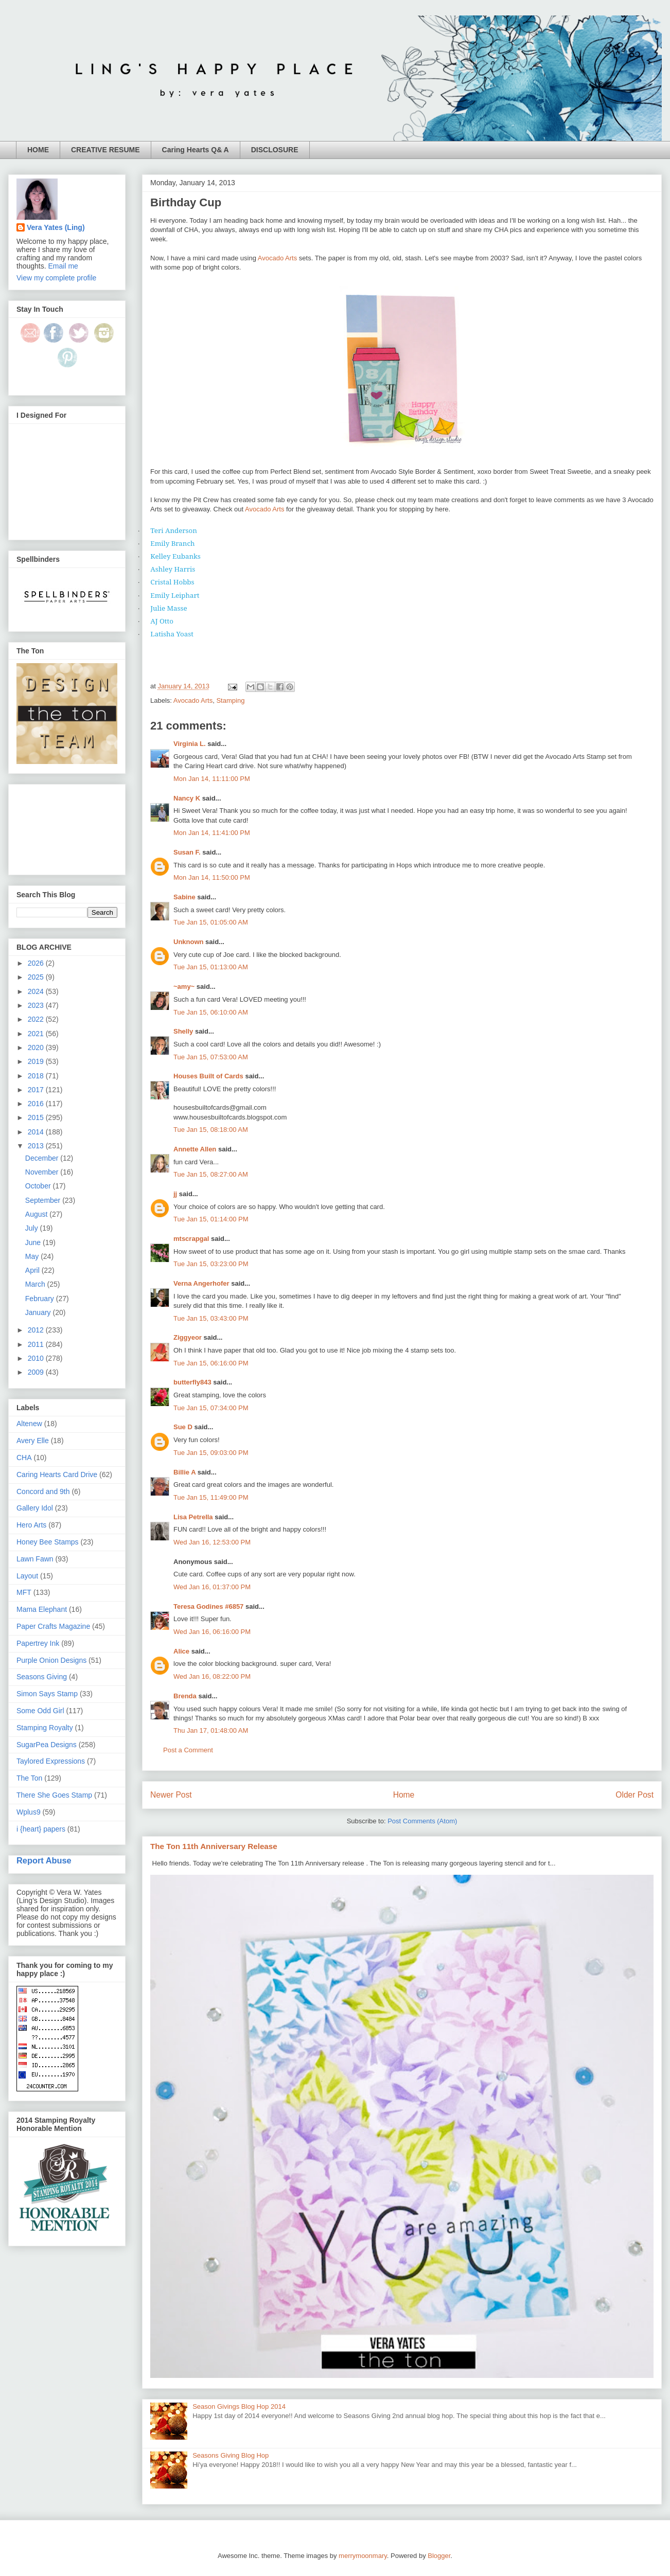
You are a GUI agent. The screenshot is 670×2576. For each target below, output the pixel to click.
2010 (37, 1358)
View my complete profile (56, 278)
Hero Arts (31, 1525)
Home (404, 1794)
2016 (37, 1103)
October (39, 1186)
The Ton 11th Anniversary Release (213, 1846)
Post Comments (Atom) (422, 1821)
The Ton (29, 1778)
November (42, 1172)
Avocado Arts (277, 258)
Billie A (184, 1472)
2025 (37, 977)
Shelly (183, 1031)
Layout (27, 1576)
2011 (37, 1344)
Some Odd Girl (40, 1711)
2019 (37, 1061)
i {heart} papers (40, 1829)
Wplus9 (28, 1812)
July (32, 1228)
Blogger (439, 2556)
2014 (37, 1132)
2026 (37, 963)
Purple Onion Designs (51, 1660)
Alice (182, 1651)
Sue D (182, 1427)
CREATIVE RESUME (105, 150)
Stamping (230, 700)
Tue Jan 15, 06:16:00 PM (211, 1363)
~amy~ (184, 986)
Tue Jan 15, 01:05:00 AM (210, 922)
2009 (37, 1372)
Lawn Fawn (35, 1559)
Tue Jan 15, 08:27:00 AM (210, 1174)
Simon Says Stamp (47, 1694)
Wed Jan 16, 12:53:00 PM (212, 1542)
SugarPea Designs (46, 1744)
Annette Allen (194, 1149)
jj (175, 1194)
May (33, 1256)
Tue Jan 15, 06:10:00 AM (210, 1012)
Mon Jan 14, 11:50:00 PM (211, 877)
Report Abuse (44, 1860)
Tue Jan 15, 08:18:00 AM (210, 1129)
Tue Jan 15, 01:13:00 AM (210, 967)
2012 (37, 1330)
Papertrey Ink (37, 1643)
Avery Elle (32, 1440)
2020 (37, 1047)
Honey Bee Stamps (47, 1542)
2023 (37, 1005)
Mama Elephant (41, 1609)
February (40, 1298)
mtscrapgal (191, 1238)
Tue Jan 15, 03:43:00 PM (211, 1318)
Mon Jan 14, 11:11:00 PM (211, 779)
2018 (37, 1076)
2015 (37, 1117)
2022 (37, 1019)
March (36, 1284)
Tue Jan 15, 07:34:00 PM (211, 1408)
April (33, 1270)
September (43, 1200)
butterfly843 (192, 1382)
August (37, 1214)
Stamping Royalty (44, 1728)
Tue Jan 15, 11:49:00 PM (211, 1497)
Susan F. (187, 852)
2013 (37, 1146)
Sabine (184, 897)
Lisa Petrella (193, 1517)
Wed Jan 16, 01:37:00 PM (212, 1587)
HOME (38, 150)
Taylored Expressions (50, 1761)
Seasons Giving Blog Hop (230, 2455)
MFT (23, 1592)
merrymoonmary (363, 2556)
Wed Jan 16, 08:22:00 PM (212, 1676)
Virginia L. (189, 744)
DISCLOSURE (274, 150)
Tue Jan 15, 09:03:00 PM (211, 1452)
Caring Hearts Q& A (195, 150)
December (42, 1158)
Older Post (634, 1794)
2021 (37, 1033)
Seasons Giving (41, 1677)
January (39, 1312)
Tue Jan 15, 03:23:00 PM (211, 1264)
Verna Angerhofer (201, 1283)
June (34, 1242)
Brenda (185, 1696)
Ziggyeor (187, 1337)
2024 (37, 991)
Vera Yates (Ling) (56, 227)
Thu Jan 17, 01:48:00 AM (210, 1730)
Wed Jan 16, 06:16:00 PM (212, 1632)
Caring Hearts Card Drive (56, 1474)
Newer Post (171, 1794)
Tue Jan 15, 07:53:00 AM (210, 1057)
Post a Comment (188, 1750)
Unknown (188, 942)
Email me (63, 266)
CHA (24, 1457)
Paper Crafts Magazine (53, 1626)
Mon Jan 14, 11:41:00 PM (211, 833)
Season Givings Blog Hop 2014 (239, 2406)
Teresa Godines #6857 (208, 1606)
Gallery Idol (34, 1508)
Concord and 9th (43, 1491)
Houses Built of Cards (208, 1076)
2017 (37, 1090)
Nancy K (186, 798)
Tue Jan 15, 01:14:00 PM (211, 1219)
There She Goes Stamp (54, 1795)
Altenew (29, 1423)
